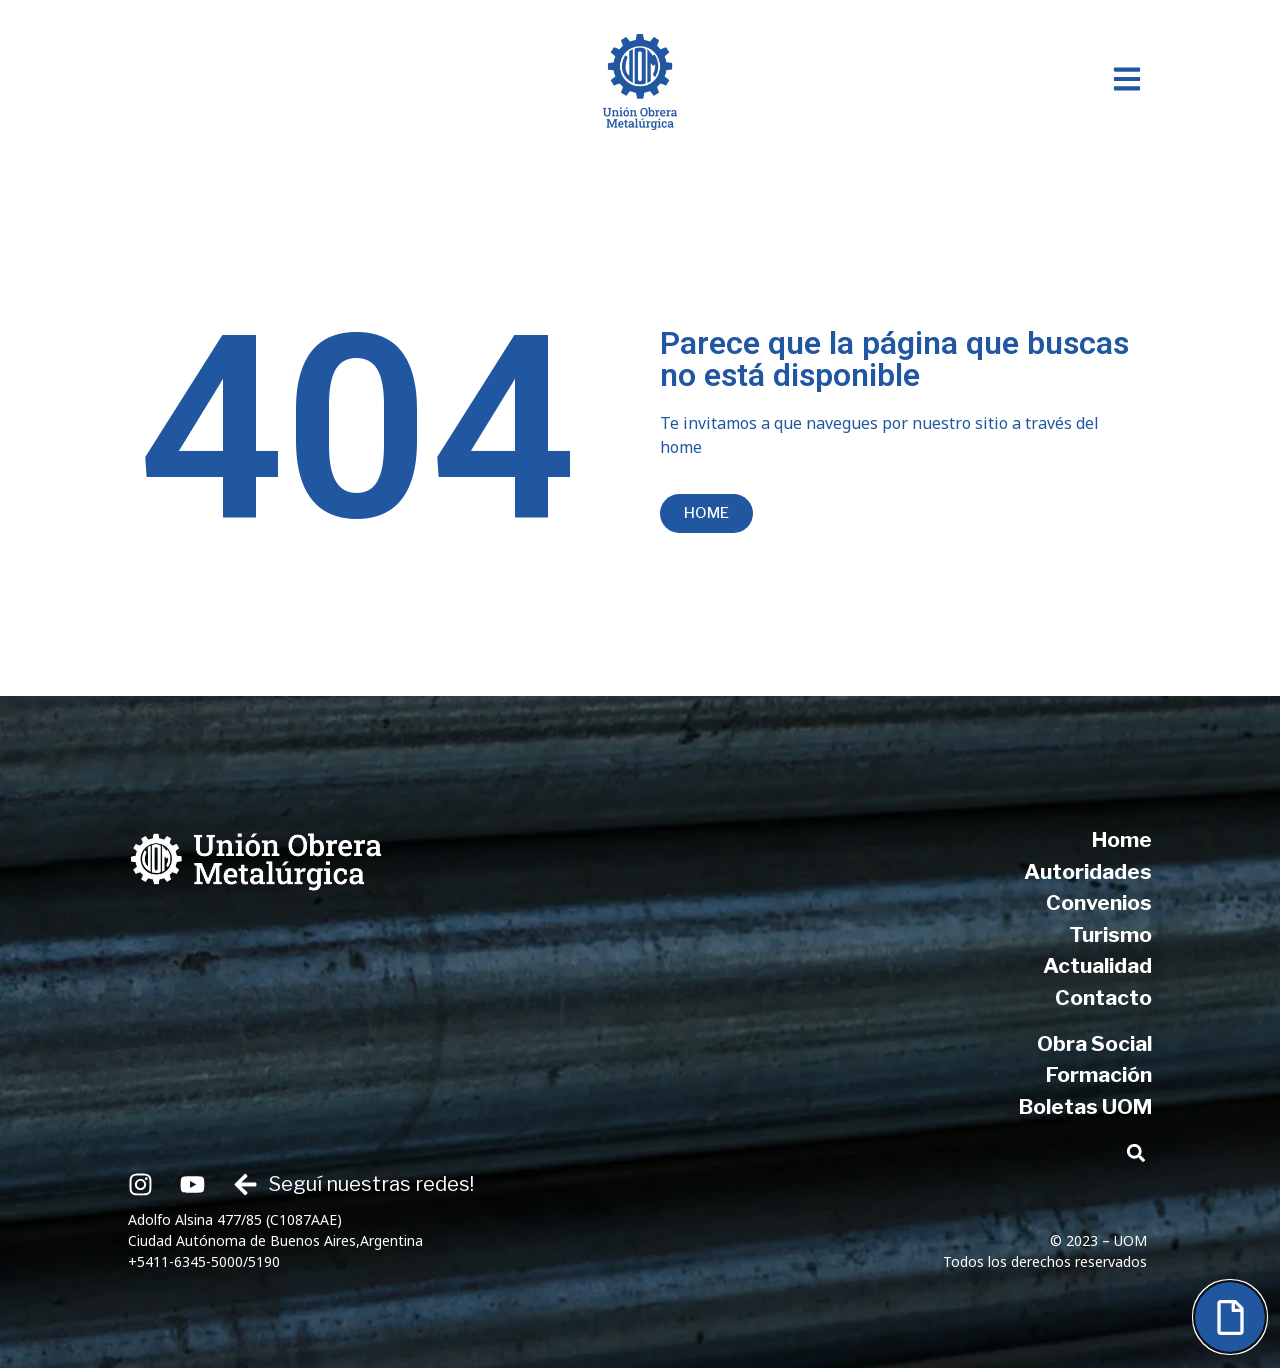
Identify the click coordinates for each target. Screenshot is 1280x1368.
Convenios (1099, 902)
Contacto (1103, 997)
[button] (1135, 1152)
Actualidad (1097, 965)
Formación (1099, 1074)
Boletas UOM (1085, 1106)
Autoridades (1088, 871)
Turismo (1110, 934)
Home (1122, 839)
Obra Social (1094, 1043)
